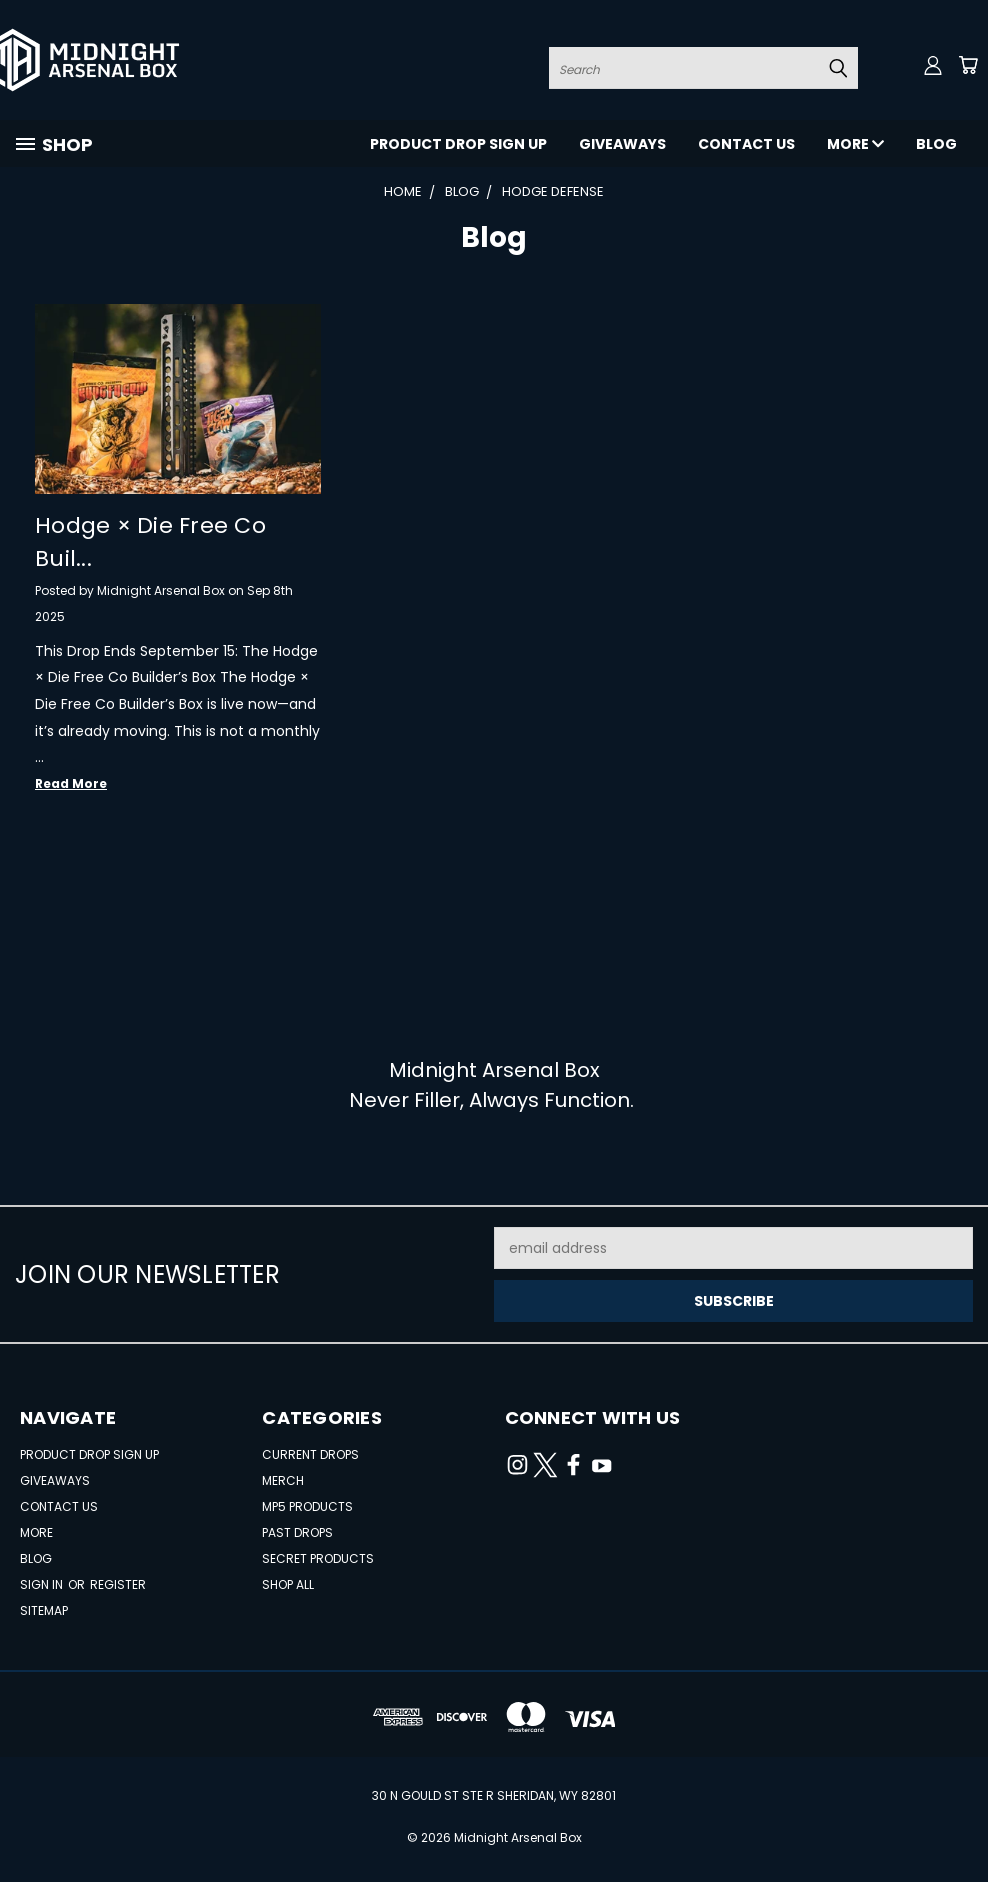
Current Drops (310, 1454)
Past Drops (297, 1532)
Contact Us (746, 144)
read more (71, 783)
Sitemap (44, 1610)
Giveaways (622, 144)
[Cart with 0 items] (968, 65)
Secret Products (318, 1558)
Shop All (288, 1584)
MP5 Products (307, 1506)
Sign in (43, 1584)
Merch (283, 1480)
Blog (936, 144)
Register (118, 1584)
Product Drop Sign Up (458, 144)
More (855, 144)
